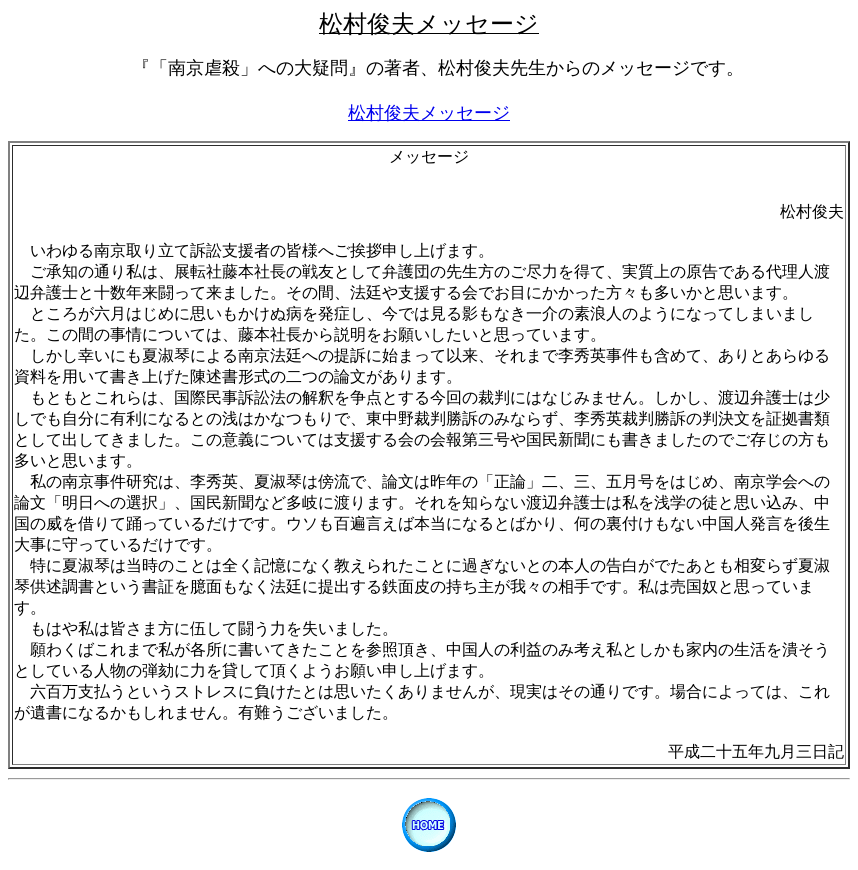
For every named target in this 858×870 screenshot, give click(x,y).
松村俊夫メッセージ (429, 113)
